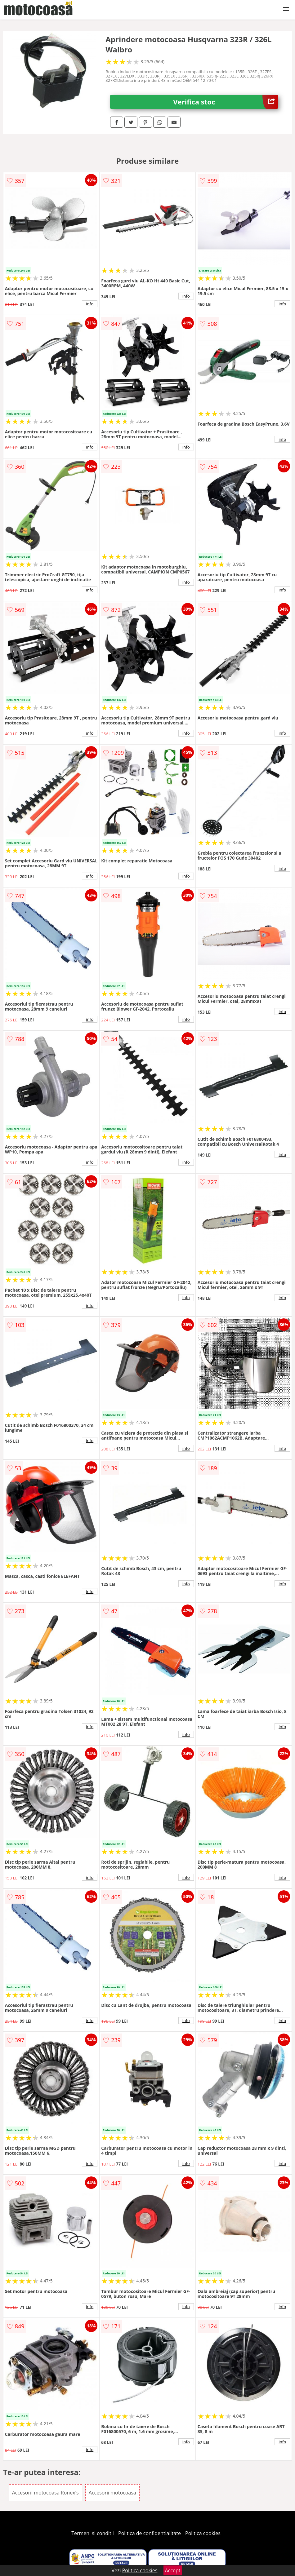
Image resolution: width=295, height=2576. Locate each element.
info (89, 304)
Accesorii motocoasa (112, 2492)
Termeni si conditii (92, 2533)
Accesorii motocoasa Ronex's (45, 2492)
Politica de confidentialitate (149, 2533)
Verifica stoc (225, 102)
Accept (173, 2570)
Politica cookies (203, 2533)
